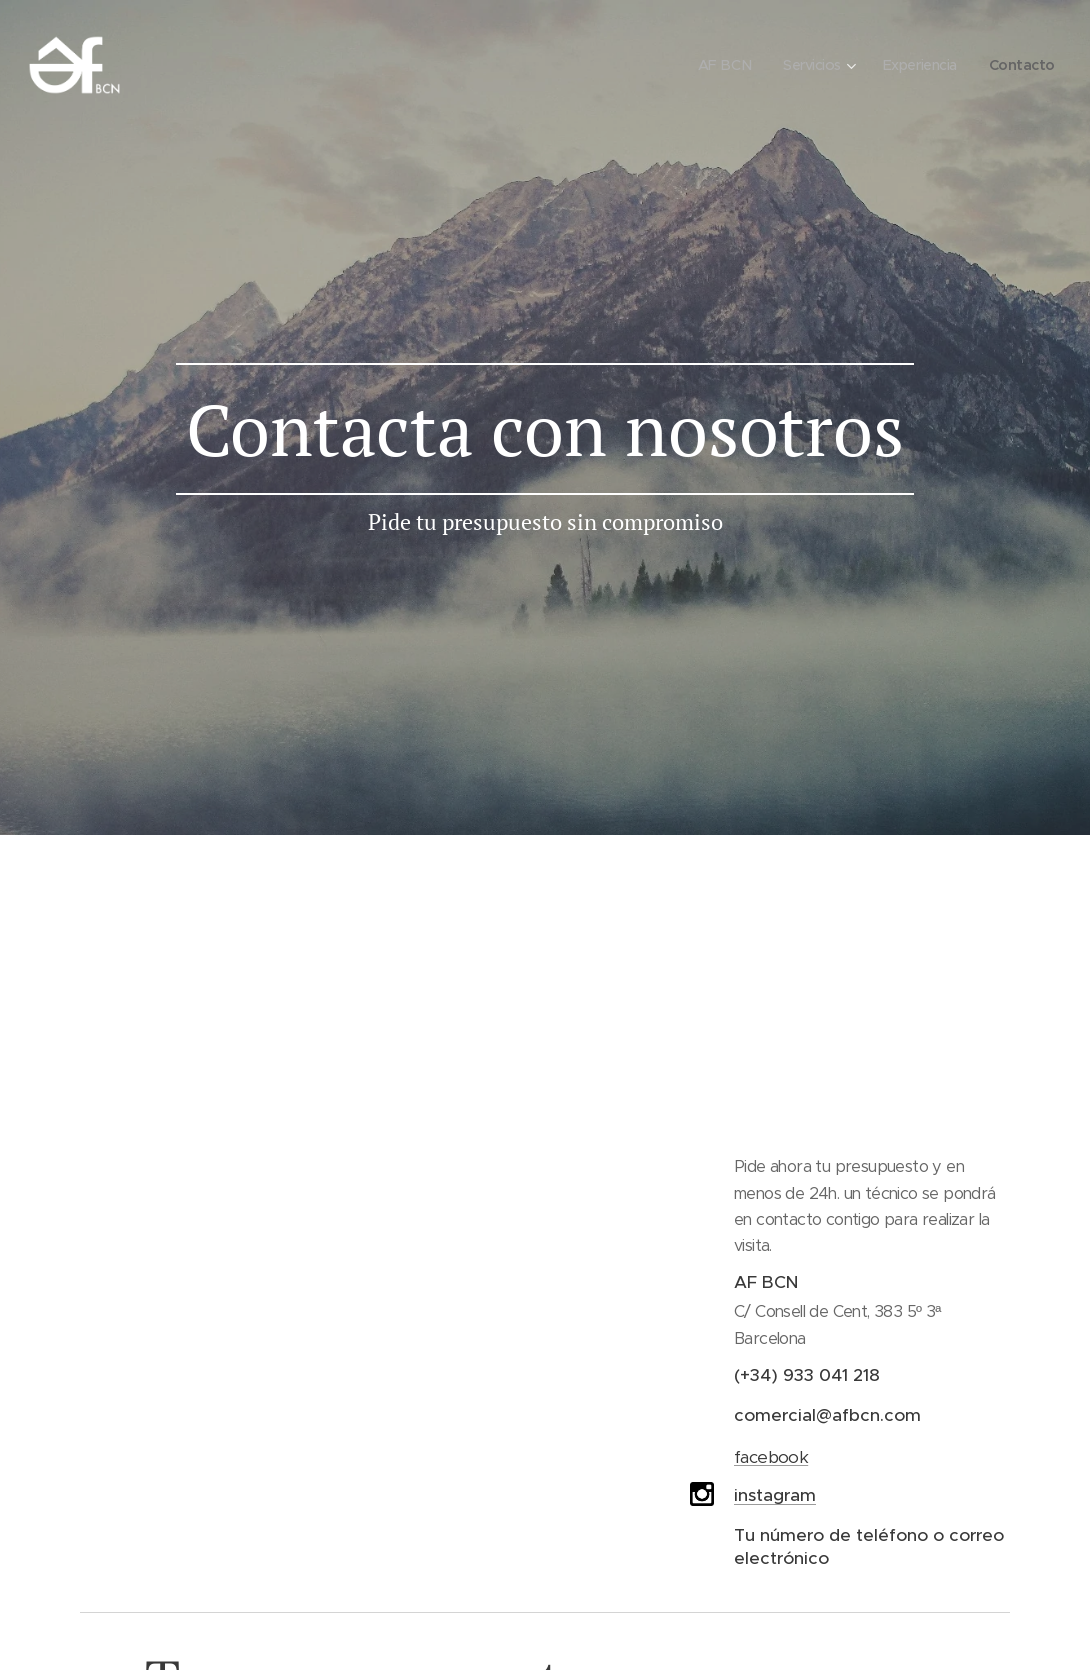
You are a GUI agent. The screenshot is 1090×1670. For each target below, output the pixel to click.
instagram (775, 1495)
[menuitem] (715, 65)
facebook (771, 1457)
